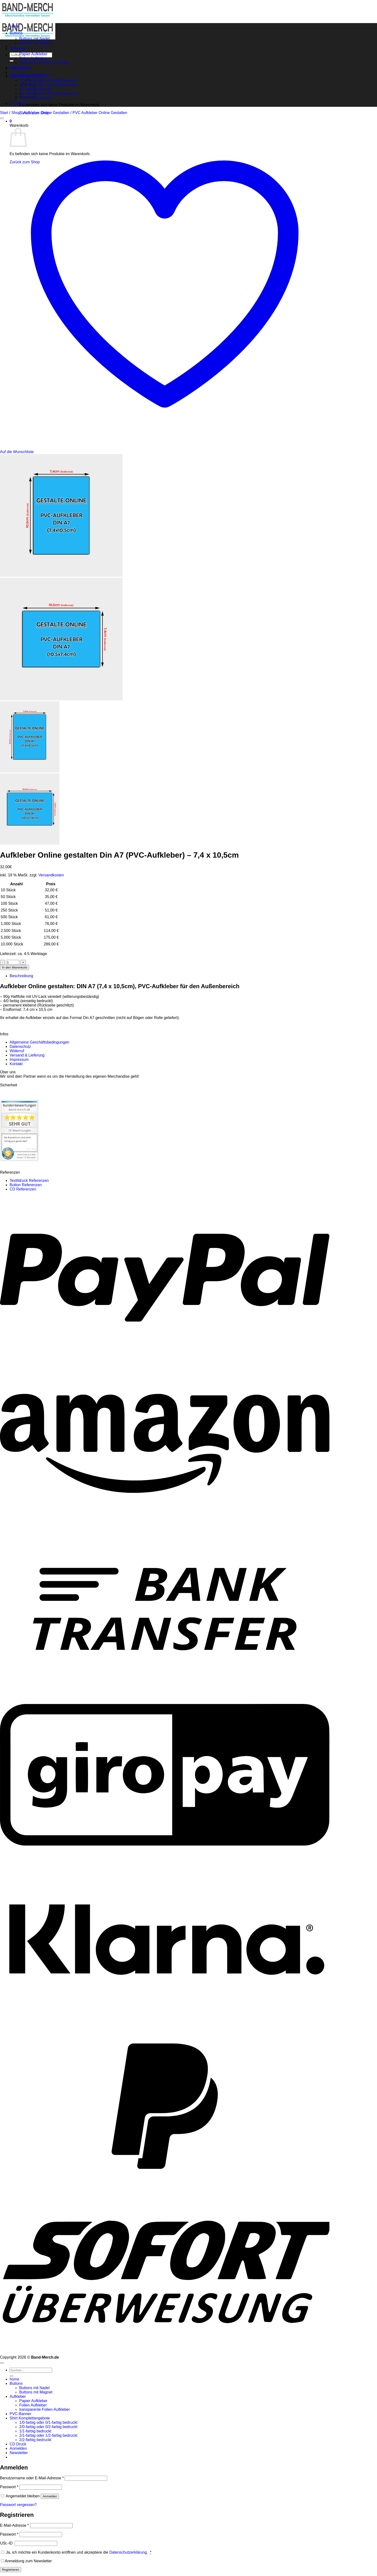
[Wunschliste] (2, 118)
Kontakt (16, 1064)
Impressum (19, 1059)
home (14, 26)
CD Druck (18, 103)
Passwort (9, 2487)
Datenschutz (20, 1046)
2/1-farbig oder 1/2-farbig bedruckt (48, 93)
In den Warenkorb (14, 967)
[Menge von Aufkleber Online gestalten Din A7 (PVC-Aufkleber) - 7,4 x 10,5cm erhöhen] (23, 962)
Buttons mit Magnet (35, 43)
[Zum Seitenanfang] (2, 2363)
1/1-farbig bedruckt (35, 2431)
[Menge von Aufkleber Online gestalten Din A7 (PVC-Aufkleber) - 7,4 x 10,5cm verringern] (2, 962)
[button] (19, 2453)
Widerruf (17, 1051)
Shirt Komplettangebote (30, 75)
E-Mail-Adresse (14, 2525)
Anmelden (50, 2496)
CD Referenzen (23, 1189)
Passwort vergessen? (18, 2505)
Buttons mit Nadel (34, 39)
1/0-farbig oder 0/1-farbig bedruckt (48, 80)
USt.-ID (7, 2543)
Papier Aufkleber (33, 54)
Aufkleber (18, 48)
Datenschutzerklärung (128, 2552)
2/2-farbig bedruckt (35, 2440)
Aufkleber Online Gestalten (46, 113)
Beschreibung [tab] (21, 976)
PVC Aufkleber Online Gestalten (100, 113)
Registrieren (10, 2569)
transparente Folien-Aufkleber (44, 63)
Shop (15, 113)
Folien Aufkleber (33, 58)
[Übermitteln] (11, 61)
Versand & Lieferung (27, 1055)
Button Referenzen (26, 1185)
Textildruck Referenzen (29, 1180)
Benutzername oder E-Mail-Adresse (32, 2478)
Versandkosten (51, 875)
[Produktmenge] (12, 962)
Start (4, 113)
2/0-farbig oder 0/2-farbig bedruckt (48, 85)
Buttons (16, 33)
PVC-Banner (20, 68)
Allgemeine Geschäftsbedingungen (39, 1042)
